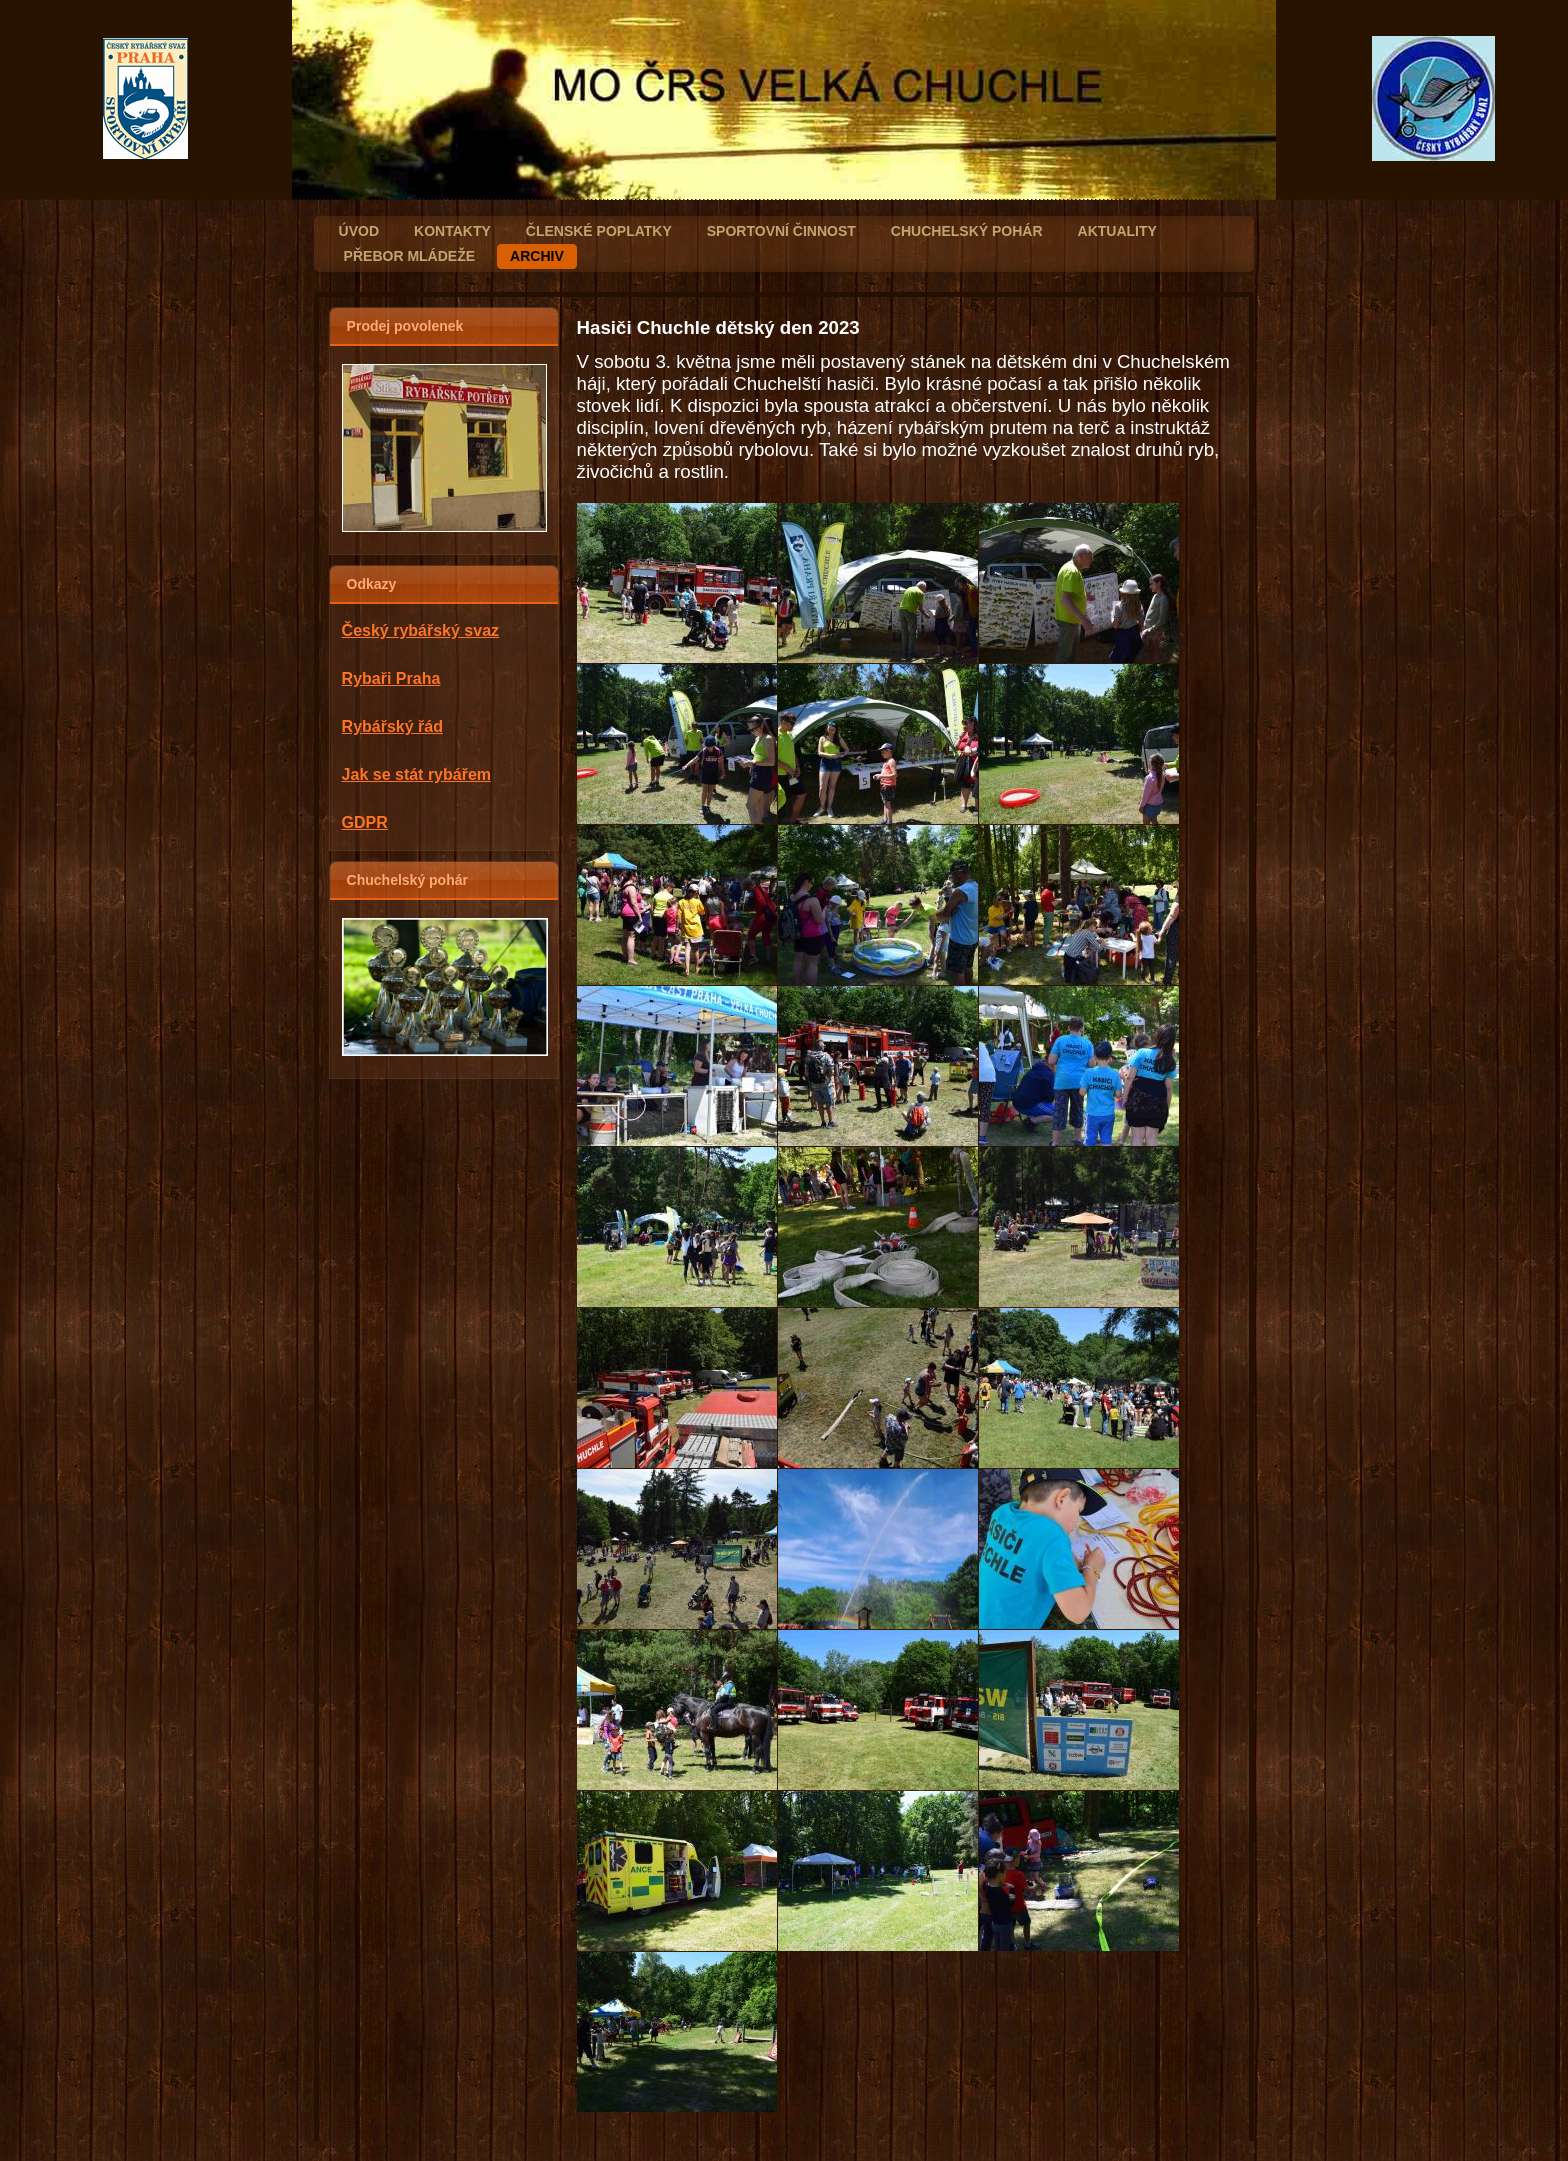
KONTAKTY (452, 231)
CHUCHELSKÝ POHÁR (967, 231)
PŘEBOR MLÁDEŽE (409, 256)
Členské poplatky (599, 231)
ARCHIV (537, 256)
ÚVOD (359, 231)
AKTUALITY (1117, 231)
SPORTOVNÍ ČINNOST (781, 231)
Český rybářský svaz (420, 630)
